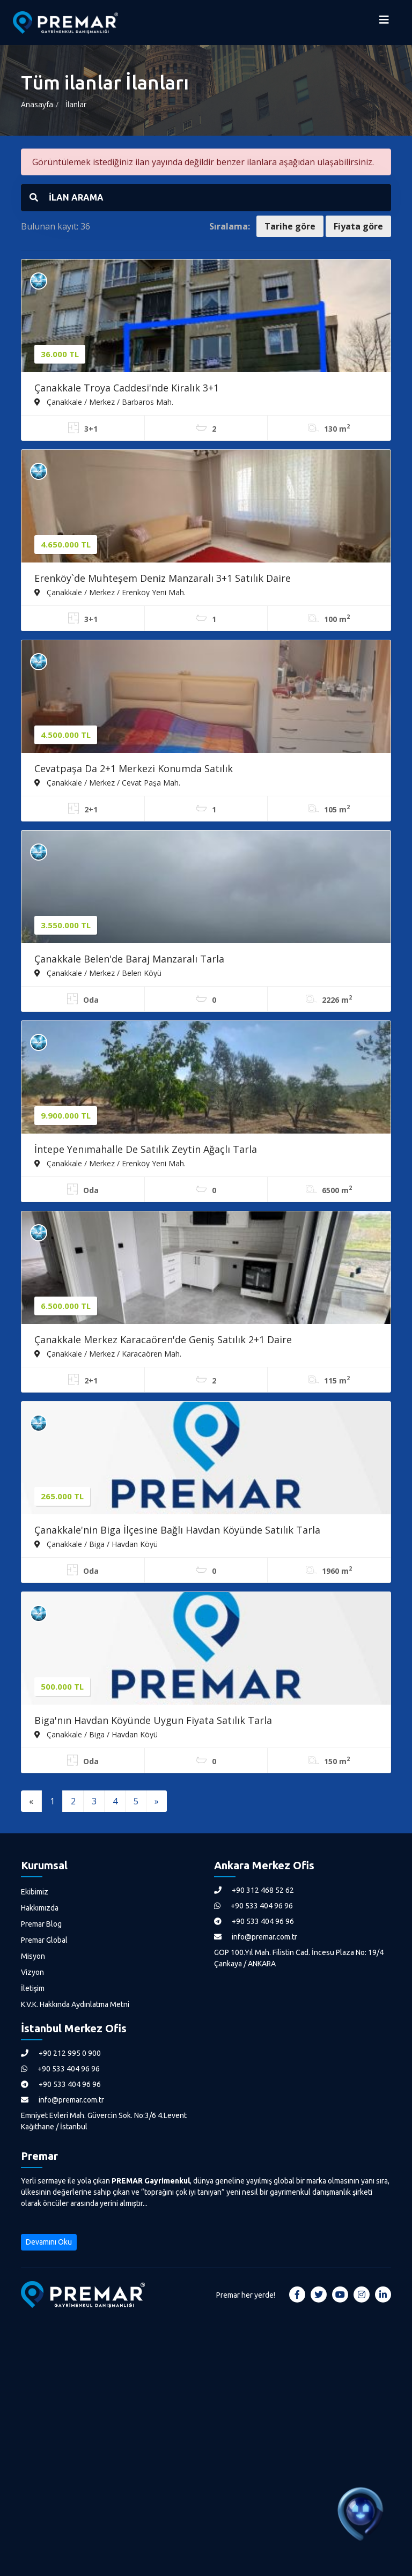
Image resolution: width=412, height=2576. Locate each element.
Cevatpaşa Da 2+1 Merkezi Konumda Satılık (133, 768)
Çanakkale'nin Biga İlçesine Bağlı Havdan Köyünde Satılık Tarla (177, 1529)
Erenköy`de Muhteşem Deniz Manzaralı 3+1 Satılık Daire (162, 578)
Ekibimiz (34, 1891)
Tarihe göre (289, 226)
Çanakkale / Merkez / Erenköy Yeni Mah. (110, 592)
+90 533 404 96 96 (253, 1905)
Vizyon (32, 1972)
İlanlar (75, 104)
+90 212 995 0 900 (61, 2053)
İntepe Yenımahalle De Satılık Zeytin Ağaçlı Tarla (145, 1149)
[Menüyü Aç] (384, 22)
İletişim (33, 1988)
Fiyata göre (358, 226)
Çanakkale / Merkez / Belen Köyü (97, 973)
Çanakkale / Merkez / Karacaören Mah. (107, 1353)
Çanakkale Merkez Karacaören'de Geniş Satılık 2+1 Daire (163, 1339)
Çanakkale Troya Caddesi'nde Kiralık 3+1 (126, 387)
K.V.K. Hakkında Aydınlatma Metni (75, 2004)
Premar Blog (41, 1924)
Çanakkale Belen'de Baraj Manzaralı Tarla (129, 958)
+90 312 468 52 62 (254, 1890)
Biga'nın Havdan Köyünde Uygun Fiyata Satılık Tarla (153, 1720)
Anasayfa (37, 104)
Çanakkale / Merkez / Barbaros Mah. (103, 401)
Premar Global (44, 1940)
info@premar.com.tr (255, 1937)
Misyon (33, 1956)
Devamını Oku (49, 2242)
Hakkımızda (39, 1908)
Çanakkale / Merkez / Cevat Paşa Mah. (107, 782)
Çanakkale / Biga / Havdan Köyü (96, 1544)
